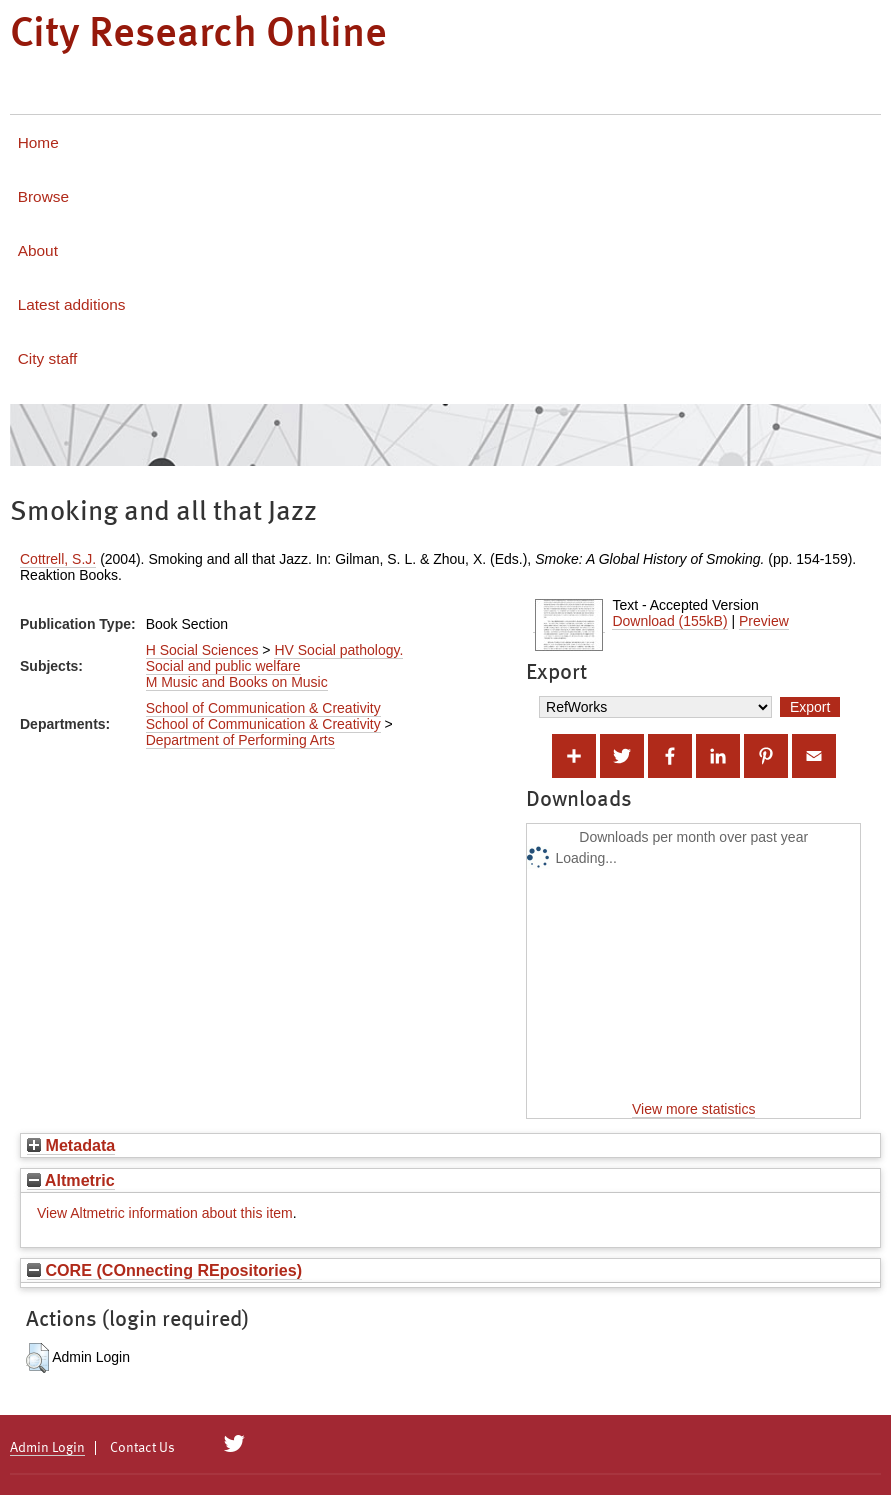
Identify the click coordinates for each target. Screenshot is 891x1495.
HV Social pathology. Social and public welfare (275, 658)
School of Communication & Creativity (263, 708)
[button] (37, 1358)
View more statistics (693, 1109)
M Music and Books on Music (237, 682)
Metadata (71, 1145)
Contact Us (142, 1448)
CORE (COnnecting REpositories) (164, 1270)
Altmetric (71, 1180)
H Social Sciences (202, 650)
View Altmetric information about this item (165, 1213)
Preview (764, 621)
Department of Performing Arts (240, 740)
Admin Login (47, 1448)
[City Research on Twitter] (234, 1444)
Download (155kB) (669, 621)
